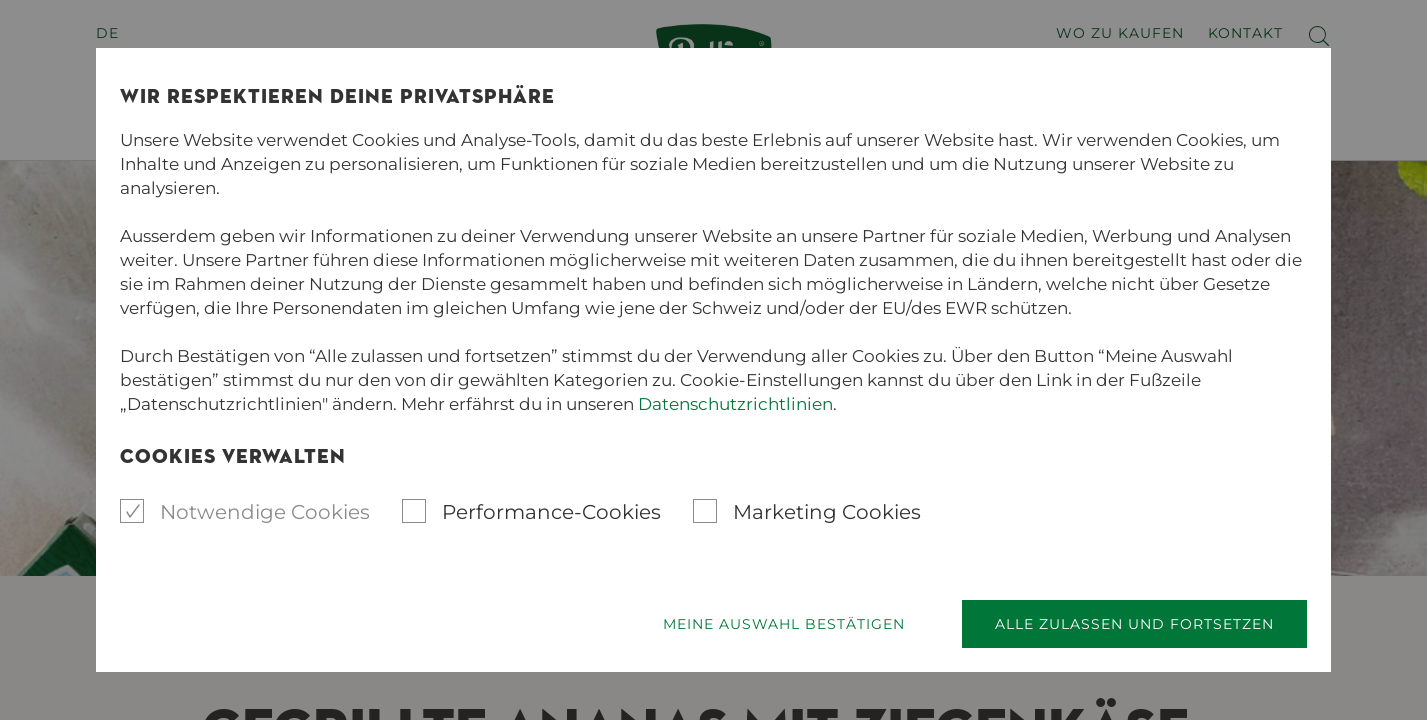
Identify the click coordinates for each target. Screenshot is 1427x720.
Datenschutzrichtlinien (735, 404)
